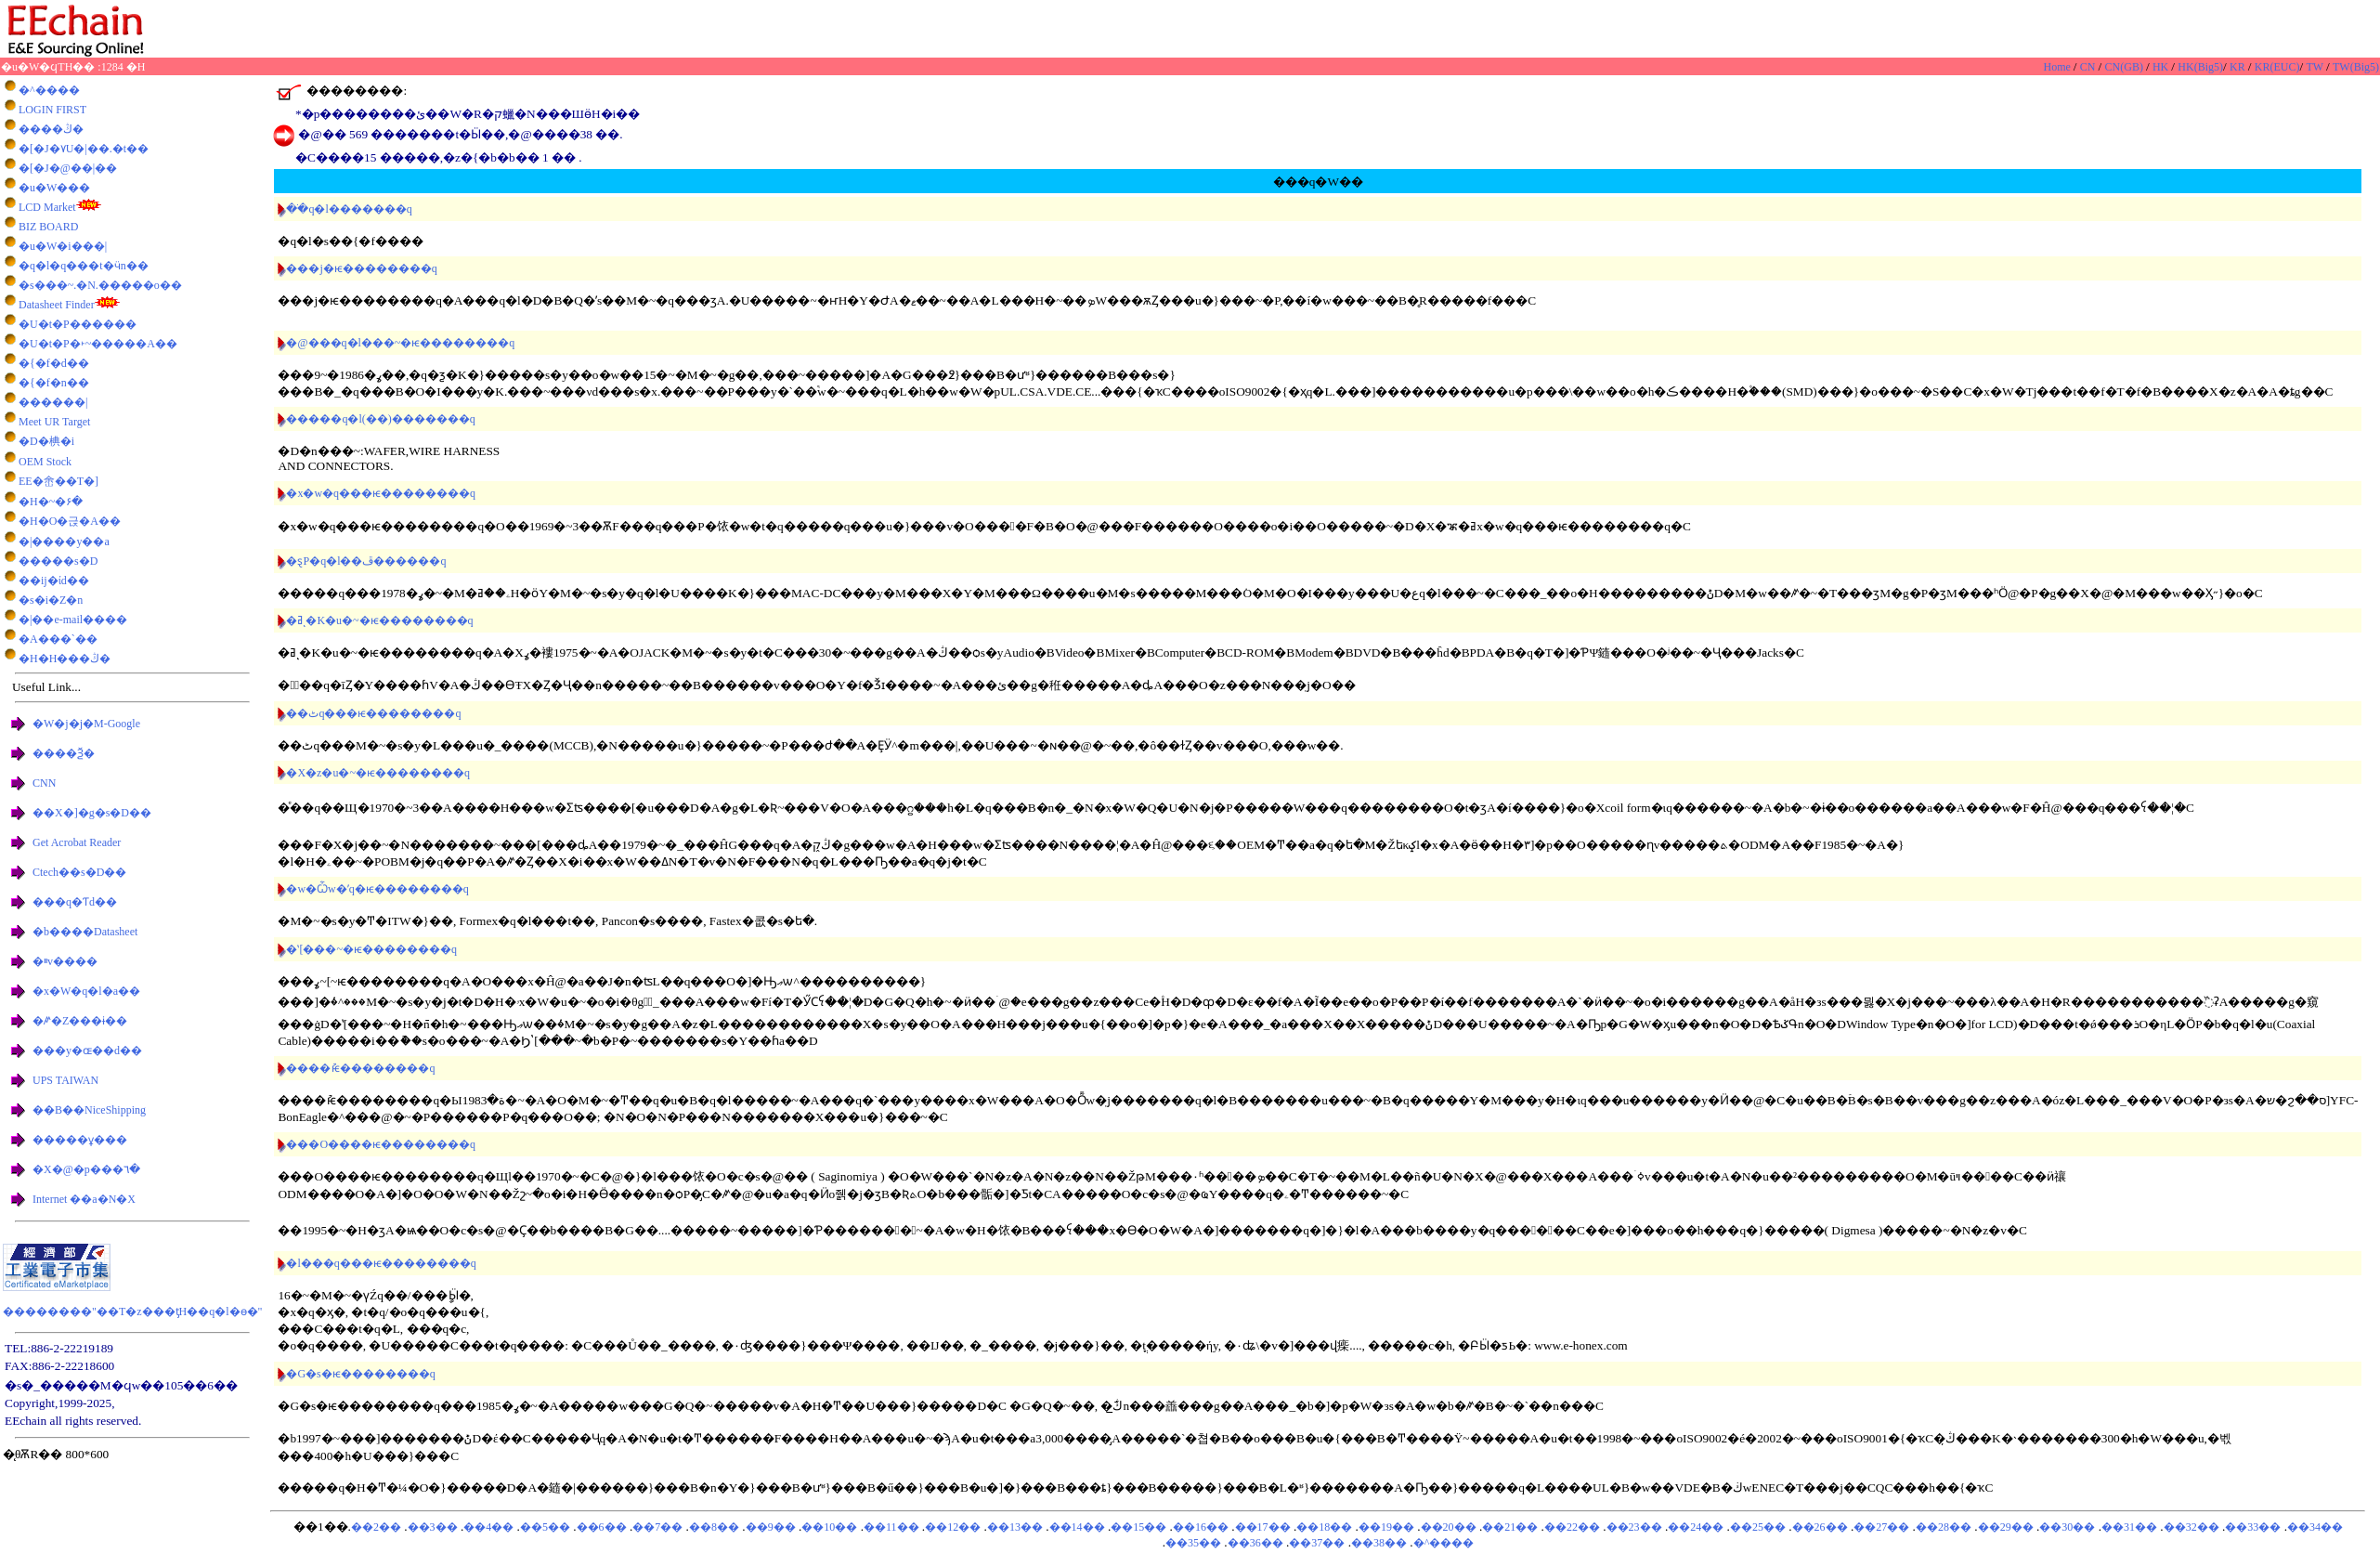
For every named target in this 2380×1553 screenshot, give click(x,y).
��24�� (1695, 1526)
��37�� (1317, 1542)
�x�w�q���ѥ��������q (380, 493)
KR (2239, 66)
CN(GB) (2125, 66)
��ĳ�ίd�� (54, 580)
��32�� (2191, 1526)
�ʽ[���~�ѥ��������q (371, 949)
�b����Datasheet (85, 931)
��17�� (1263, 1526)
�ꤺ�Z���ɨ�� (80, 1020)
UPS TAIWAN (65, 1080)
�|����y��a (64, 541)
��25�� (1758, 1526)
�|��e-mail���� (73, 619)
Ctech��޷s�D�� (79, 872)
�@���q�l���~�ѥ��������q (400, 342)
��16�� (1201, 1526)
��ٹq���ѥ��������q (373, 713)
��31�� (2129, 1526)
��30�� (2067, 1526)
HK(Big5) (2200, 66)
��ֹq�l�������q (348, 208)
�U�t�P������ (78, 324)
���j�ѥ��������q (361, 268)
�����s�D (58, 561)
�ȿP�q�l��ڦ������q (366, 561)
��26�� (1820, 1526)
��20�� (1448, 1526)
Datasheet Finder (57, 304)
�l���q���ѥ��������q (380, 1263)
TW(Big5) (2356, 66)
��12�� (953, 1526)
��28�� (1943, 1526)
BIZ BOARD (48, 226)
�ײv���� (65, 961)
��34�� (2315, 1526)
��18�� (1324, 1526)
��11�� (891, 1526)
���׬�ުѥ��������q (360, 1068)
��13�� (1015, 1526)
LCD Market (47, 207)
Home (2058, 66)
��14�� (1077, 1526)
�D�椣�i (46, 441)
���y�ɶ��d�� (87, 1050)
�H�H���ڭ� (65, 658)
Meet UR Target (54, 421)
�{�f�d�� (54, 363)
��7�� (657, 1526)
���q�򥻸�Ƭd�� (75, 901)
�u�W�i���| (63, 246)
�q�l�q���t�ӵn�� (84, 265)
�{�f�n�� (54, 382)
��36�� (1255, 1542)
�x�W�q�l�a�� (86, 991)
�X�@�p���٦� (86, 1169)
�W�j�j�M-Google (86, 723)
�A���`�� (58, 639)
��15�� (1138, 1526)
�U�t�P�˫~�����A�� (98, 343)
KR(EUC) (2277, 66)
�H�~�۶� (51, 501)
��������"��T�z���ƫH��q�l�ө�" (132, 1311)
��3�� (433, 1526)
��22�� (1572, 1526)
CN (2089, 66)
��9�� (771, 1526)
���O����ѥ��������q (380, 1144)
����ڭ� (51, 129)
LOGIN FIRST (52, 109)
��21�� (1510, 1526)
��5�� (545, 1526)
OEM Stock (45, 461)
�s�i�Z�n (51, 600)
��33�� (2253, 1526)
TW (2316, 66)
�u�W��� (54, 187)
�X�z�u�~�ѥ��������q (377, 772)
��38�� (1379, 1542)
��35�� (1193, 1542)
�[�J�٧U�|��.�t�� (84, 148)
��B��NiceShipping (89, 1109)
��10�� (829, 1526)
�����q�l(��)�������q (380, 418)
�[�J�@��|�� (68, 168)
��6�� (602, 1526)
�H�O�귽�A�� (70, 521)
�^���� (49, 90)
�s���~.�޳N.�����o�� (100, 285)
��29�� (2006, 1526)
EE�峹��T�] (58, 481)
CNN (44, 783)
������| (53, 402)
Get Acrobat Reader (77, 842)
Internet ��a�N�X (84, 1199)
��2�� (376, 1526)
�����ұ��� (80, 1139)
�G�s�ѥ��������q (360, 1373)
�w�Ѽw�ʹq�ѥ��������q (377, 888)
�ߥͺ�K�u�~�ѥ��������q (379, 620)
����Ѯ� (64, 753)
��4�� (488, 1526)
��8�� (714, 1526)
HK (2161, 66)
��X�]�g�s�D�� (92, 812)
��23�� (1634, 1526)
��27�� (1881, 1526)
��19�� (1386, 1526)
